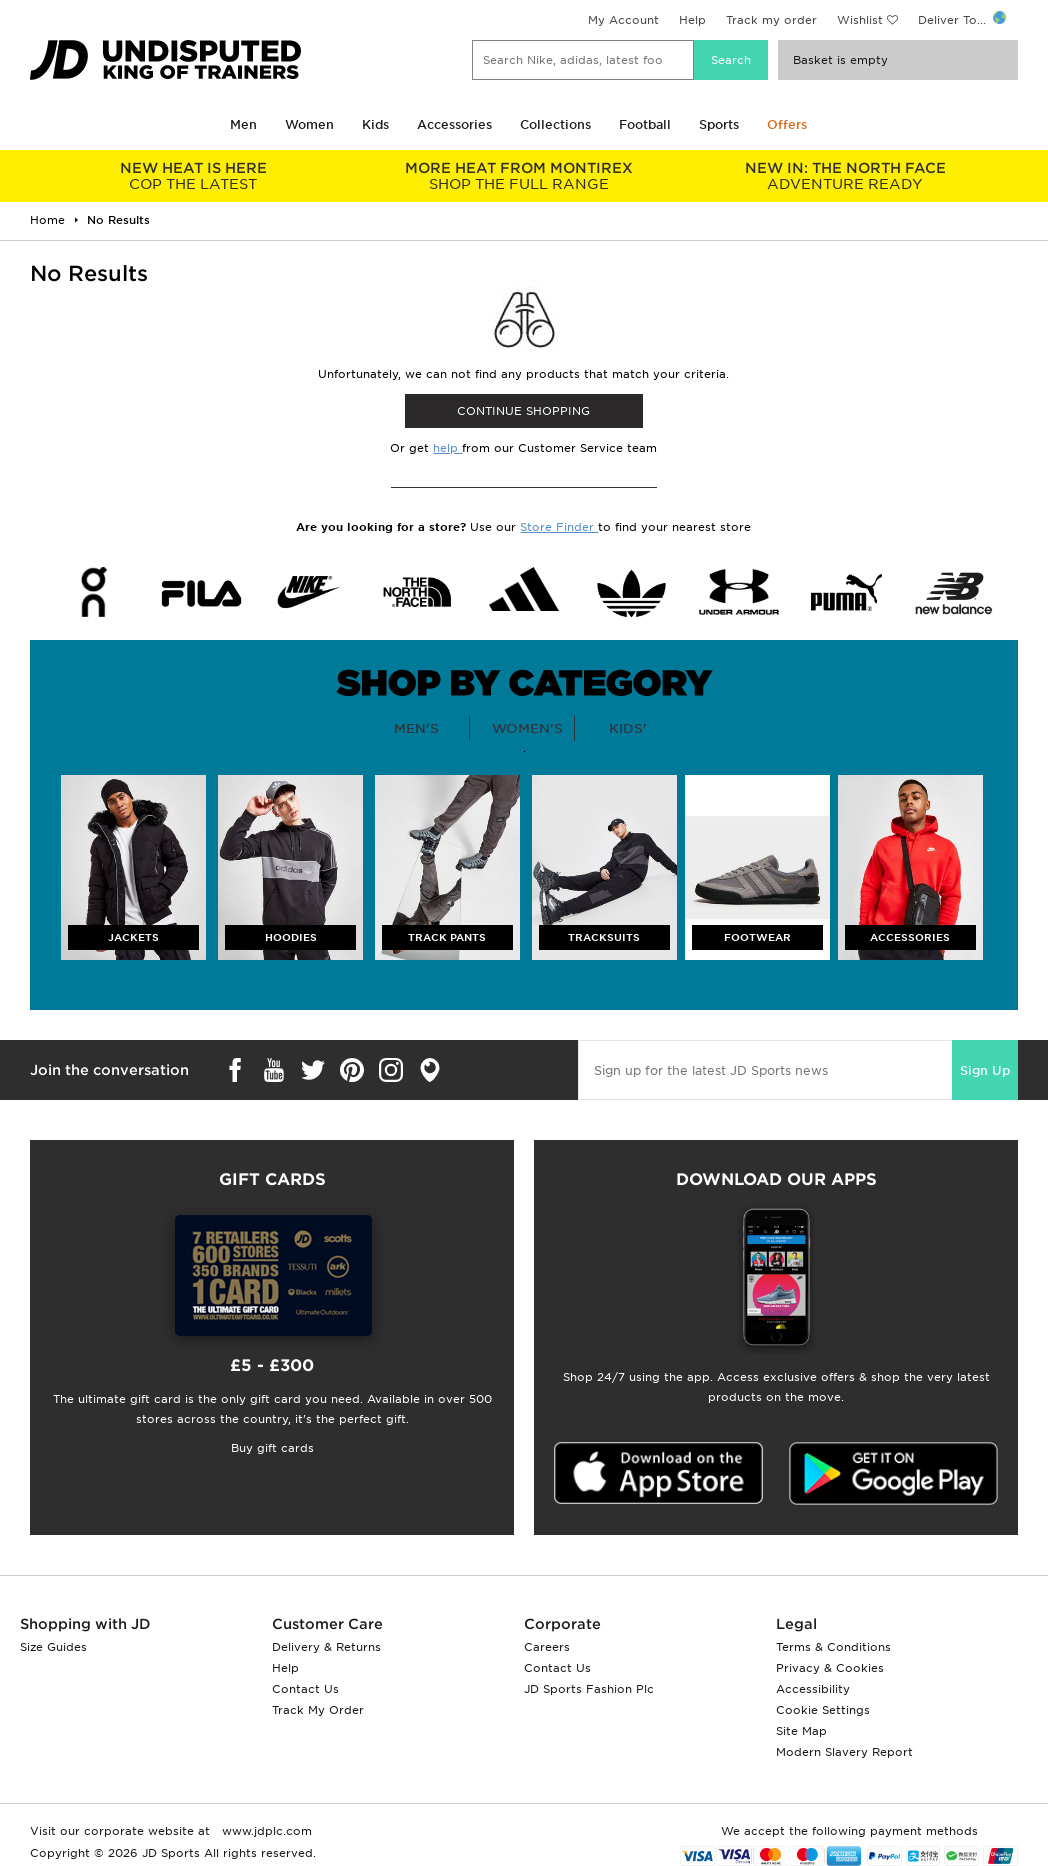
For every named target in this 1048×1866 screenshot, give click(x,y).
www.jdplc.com (265, 1831)
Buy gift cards (272, 1448)
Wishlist (860, 20)
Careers (547, 1647)
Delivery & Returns (326, 1647)
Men (243, 124)
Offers (787, 124)
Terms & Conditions (833, 1647)
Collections (555, 124)
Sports (719, 124)
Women (309, 124)
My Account (623, 20)
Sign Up (985, 1070)
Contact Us (305, 1689)
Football (645, 124)
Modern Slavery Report (844, 1752)
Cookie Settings (823, 1710)
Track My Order (318, 1710)
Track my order (771, 20)
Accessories (454, 124)
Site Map (801, 1731)
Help (692, 20)
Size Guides (53, 1647)
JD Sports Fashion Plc (589, 1689)
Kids (375, 124)
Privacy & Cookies (830, 1668)
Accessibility (813, 1689)
